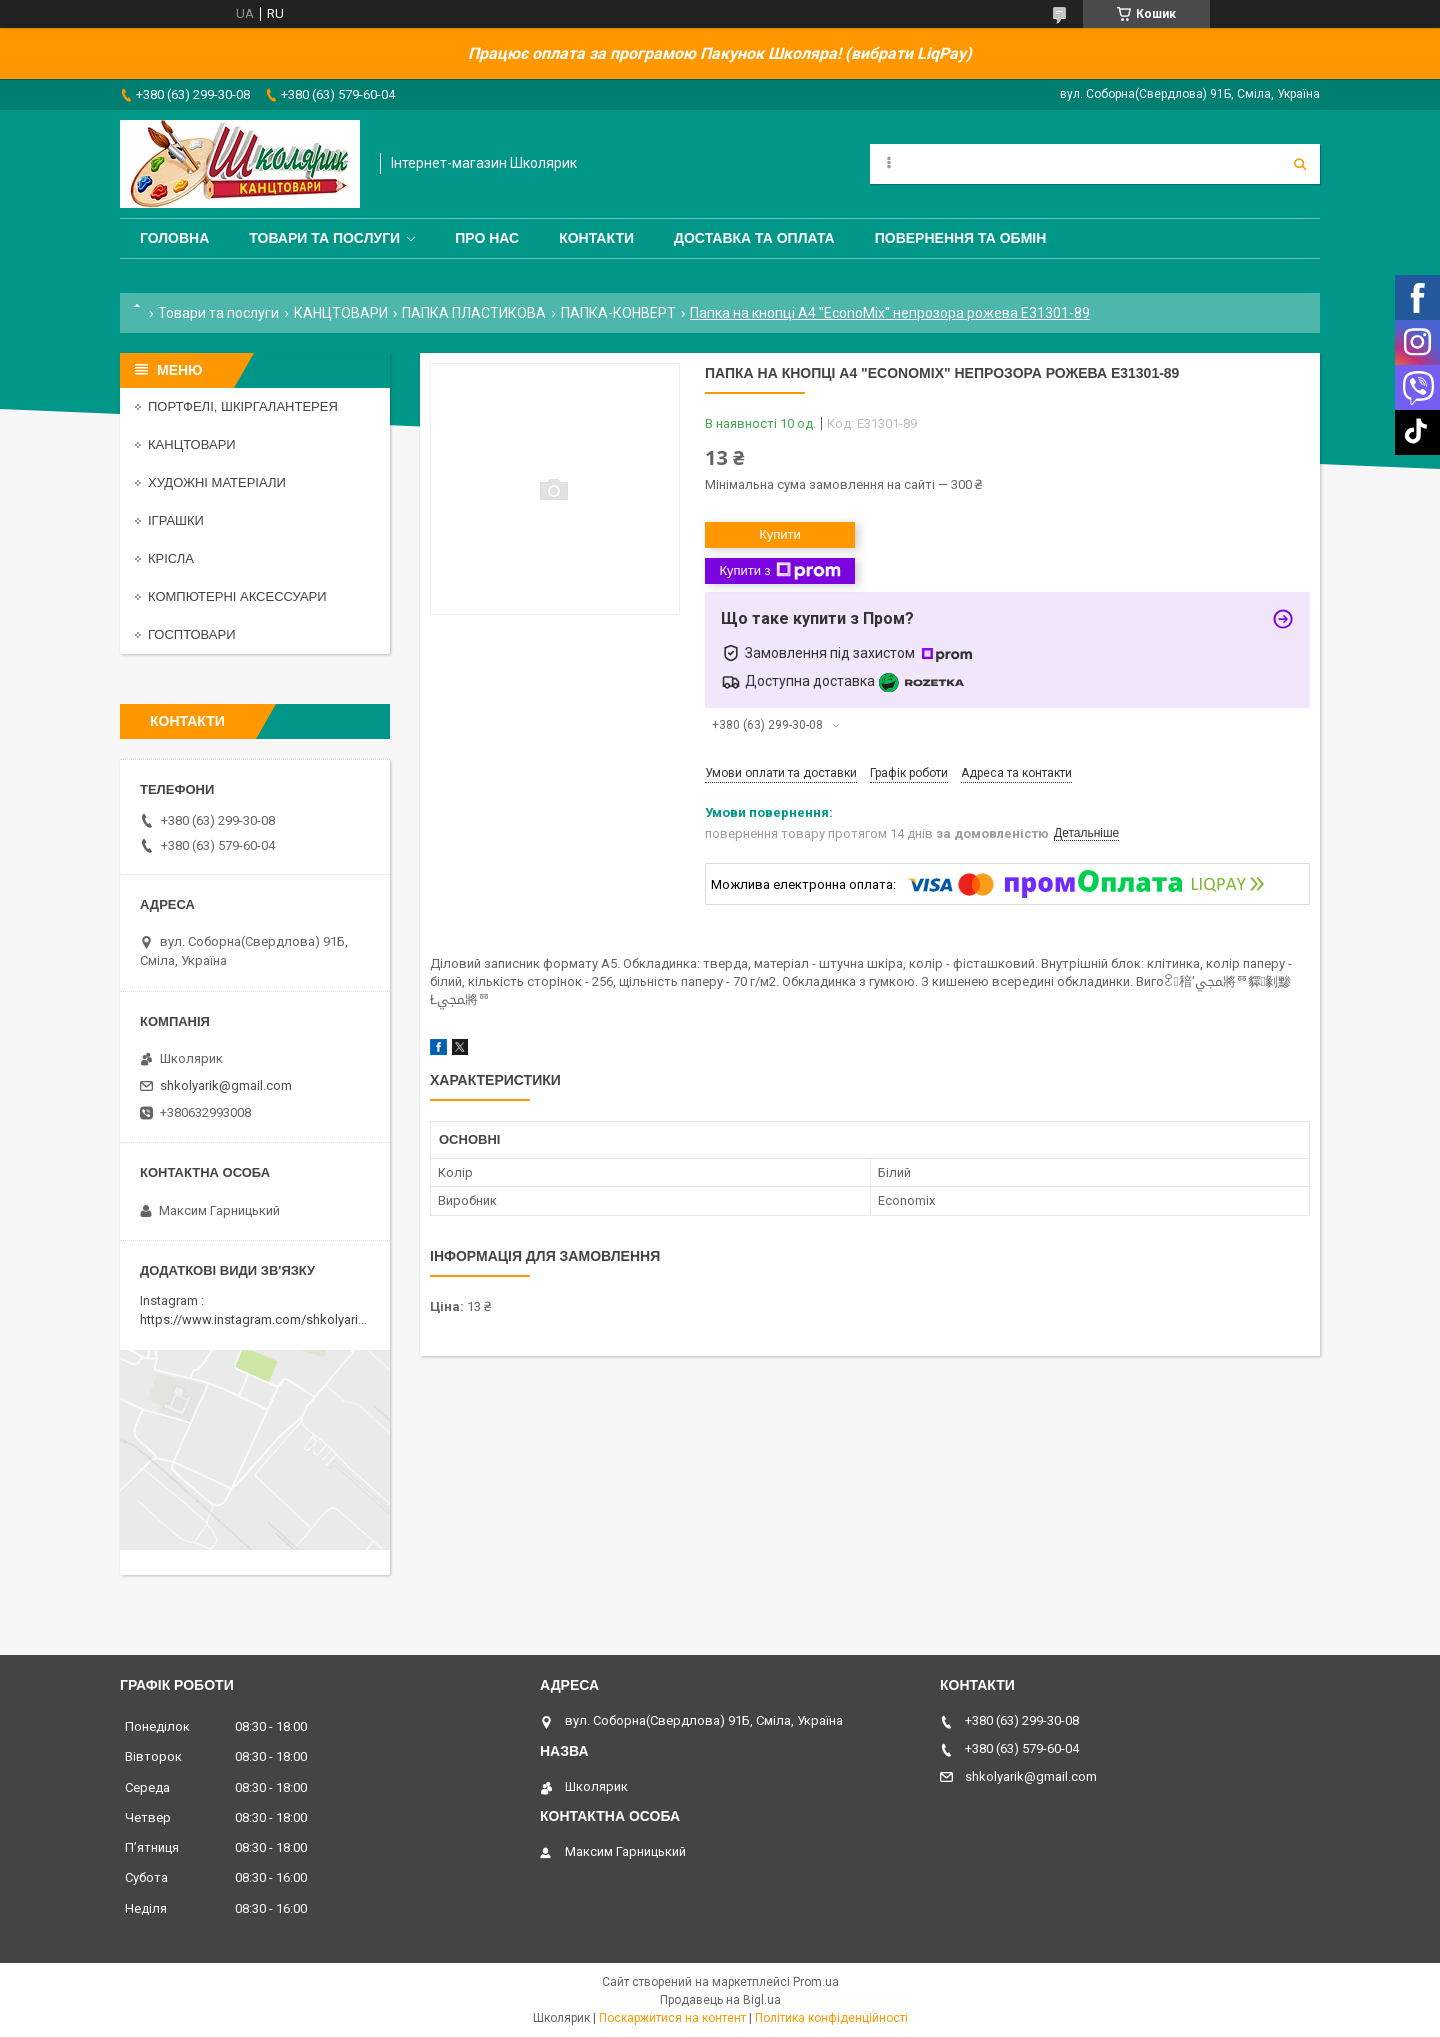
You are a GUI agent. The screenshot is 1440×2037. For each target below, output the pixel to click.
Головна (174, 238)
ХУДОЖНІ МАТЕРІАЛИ (217, 482)
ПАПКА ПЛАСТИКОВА (474, 313)
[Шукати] (1300, 164)
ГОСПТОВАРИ (192, 634)
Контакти (596, 238)
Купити (780, 534)
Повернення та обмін (961, 238)
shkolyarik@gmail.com (226, 1085)
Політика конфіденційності (831, 2018)
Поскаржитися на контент (672, 2018)
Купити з (779, 571)
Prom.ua (816, 1982)
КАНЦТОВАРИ (341, 313)
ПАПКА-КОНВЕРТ (618, 313)
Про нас (487, 238)
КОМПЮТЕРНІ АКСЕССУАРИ (237, 596)
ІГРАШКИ (176, 520)
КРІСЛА (171, 558)
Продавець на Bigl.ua (720, 2000)
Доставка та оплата (754, 238)
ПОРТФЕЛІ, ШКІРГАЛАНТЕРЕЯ (243, 406)
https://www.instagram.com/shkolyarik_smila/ (273, 1319)
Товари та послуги (324, 238)
